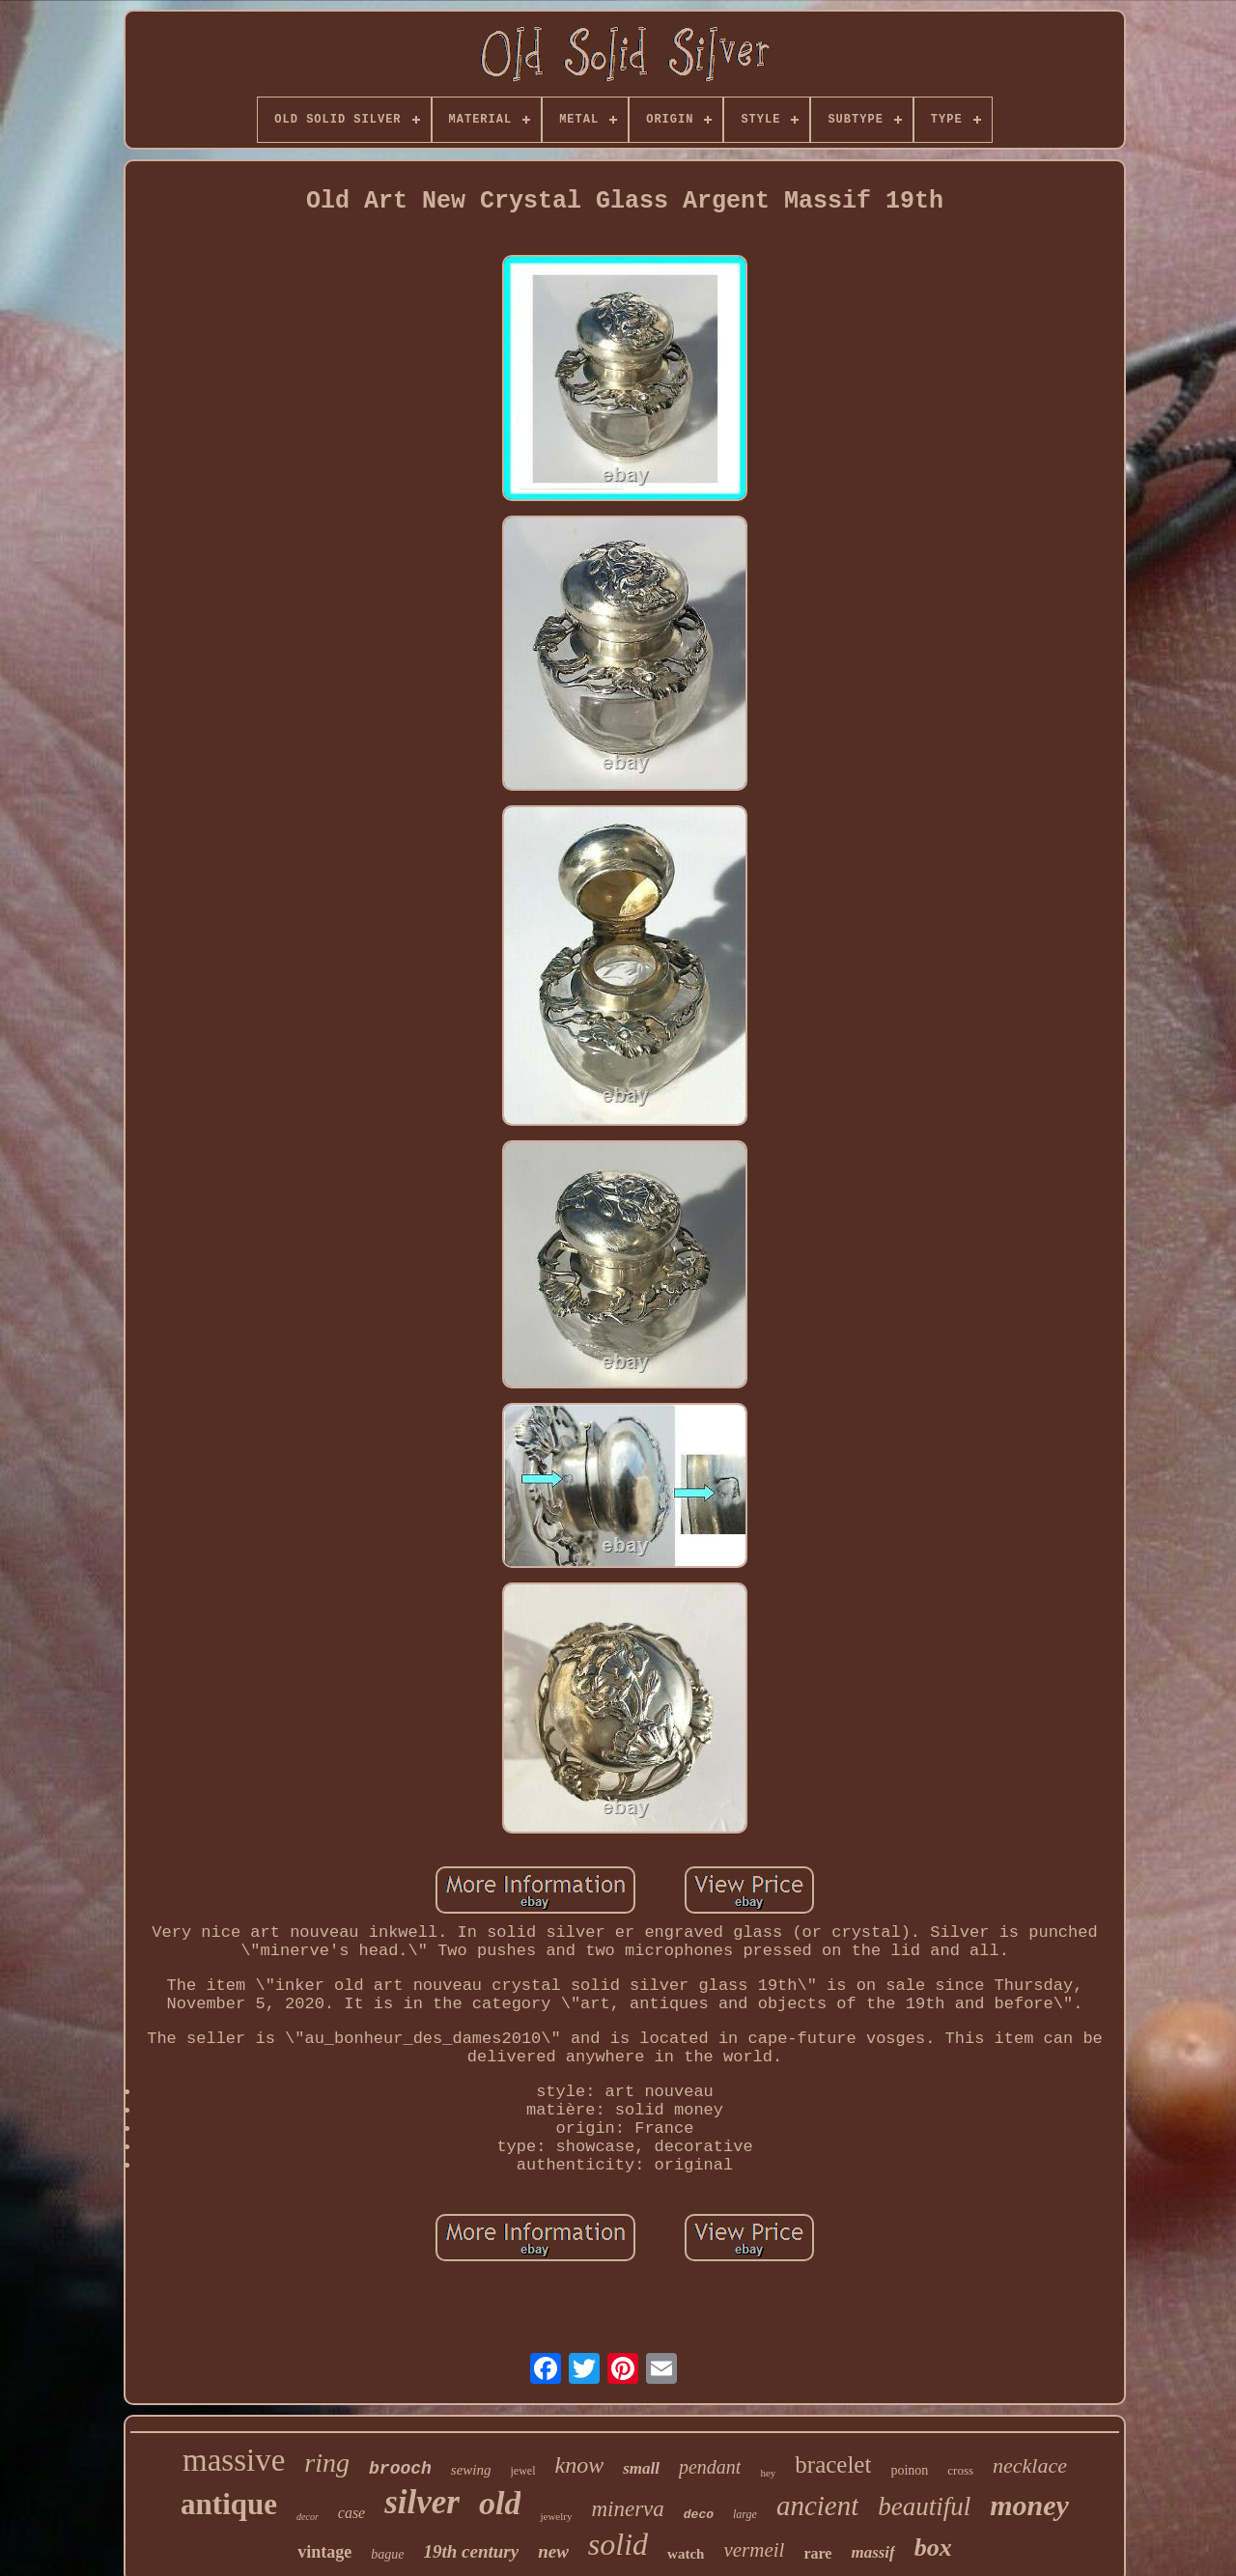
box (933, 2548)
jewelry (556, 2516)
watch (685, 2554)
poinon (909, 2470)
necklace (1030, 2465)
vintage (324, 2552)
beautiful (924, 2506)
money (1029, 2505)
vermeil (753, 2550)
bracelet (833, 2464)
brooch (400, 2468)
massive (234, 2460)
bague (387, 2554)
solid (618, 2544)
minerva (627, 2509)
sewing (471, 2470)
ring (327, 2463)
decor (307, 2516)
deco (699, 2514)
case (351, 2513)
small (641, 2468)
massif (872, 2552)
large (745, 2514)
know (579, 2465)
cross (960, 2470)
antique (229, 2504)
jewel (523, 2471)
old (499, 2503)
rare (817, 2553)
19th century (471, 2551)
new (553, 2551)
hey (767, 2472)
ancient (817, 2505)
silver (422, 2502)
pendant (710, 2467)
